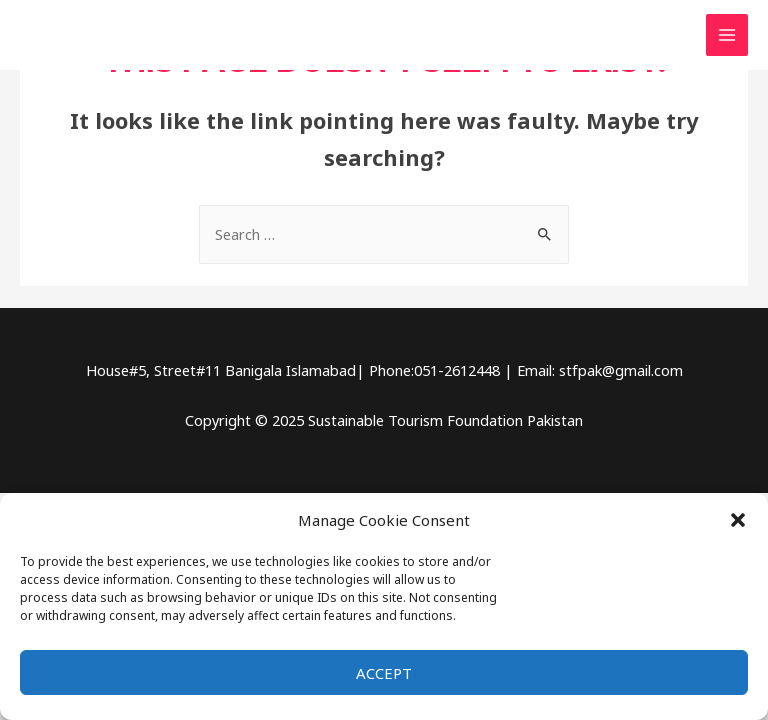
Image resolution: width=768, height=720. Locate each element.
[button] (738, 520)
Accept (384, 673)
